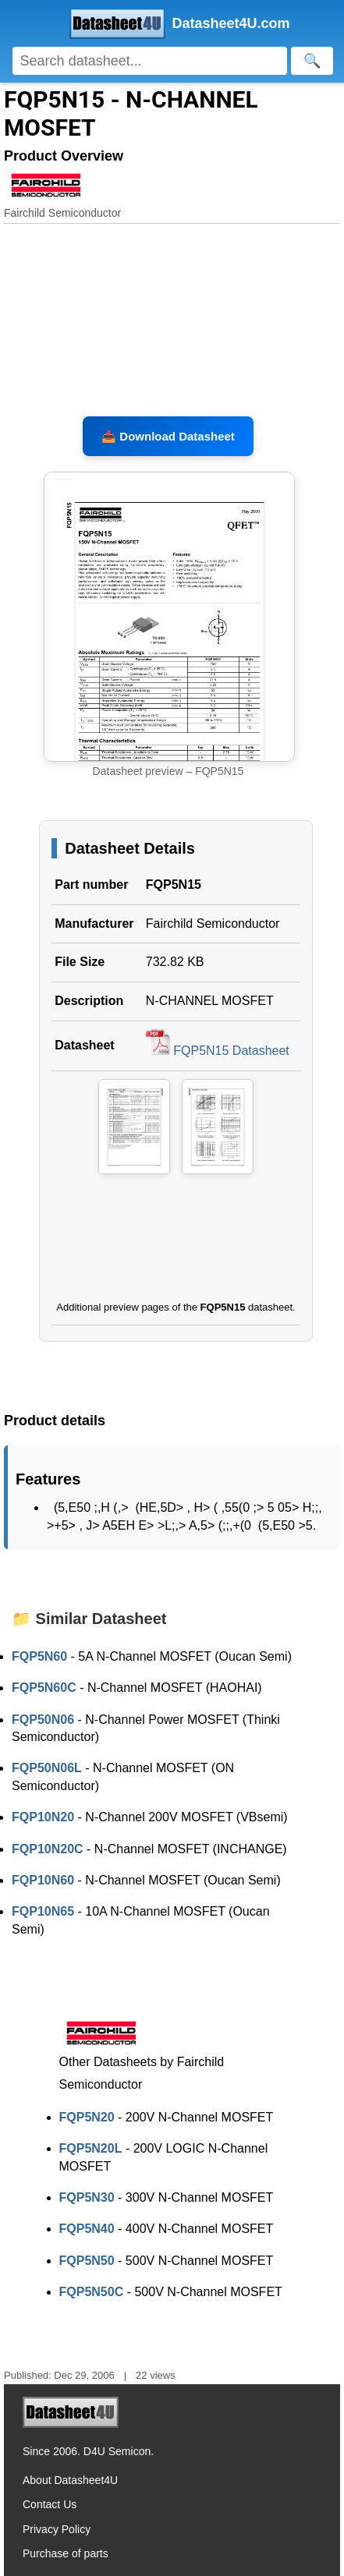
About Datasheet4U (70, 2480)
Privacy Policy (56, 2529)
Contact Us (49, 2504)
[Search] (150, 61)
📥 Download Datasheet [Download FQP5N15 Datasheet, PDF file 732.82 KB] (168, 436)
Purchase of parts (65, 2553)
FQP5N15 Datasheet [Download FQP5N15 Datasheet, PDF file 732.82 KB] (217, 1050)
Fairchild (169, 923)
